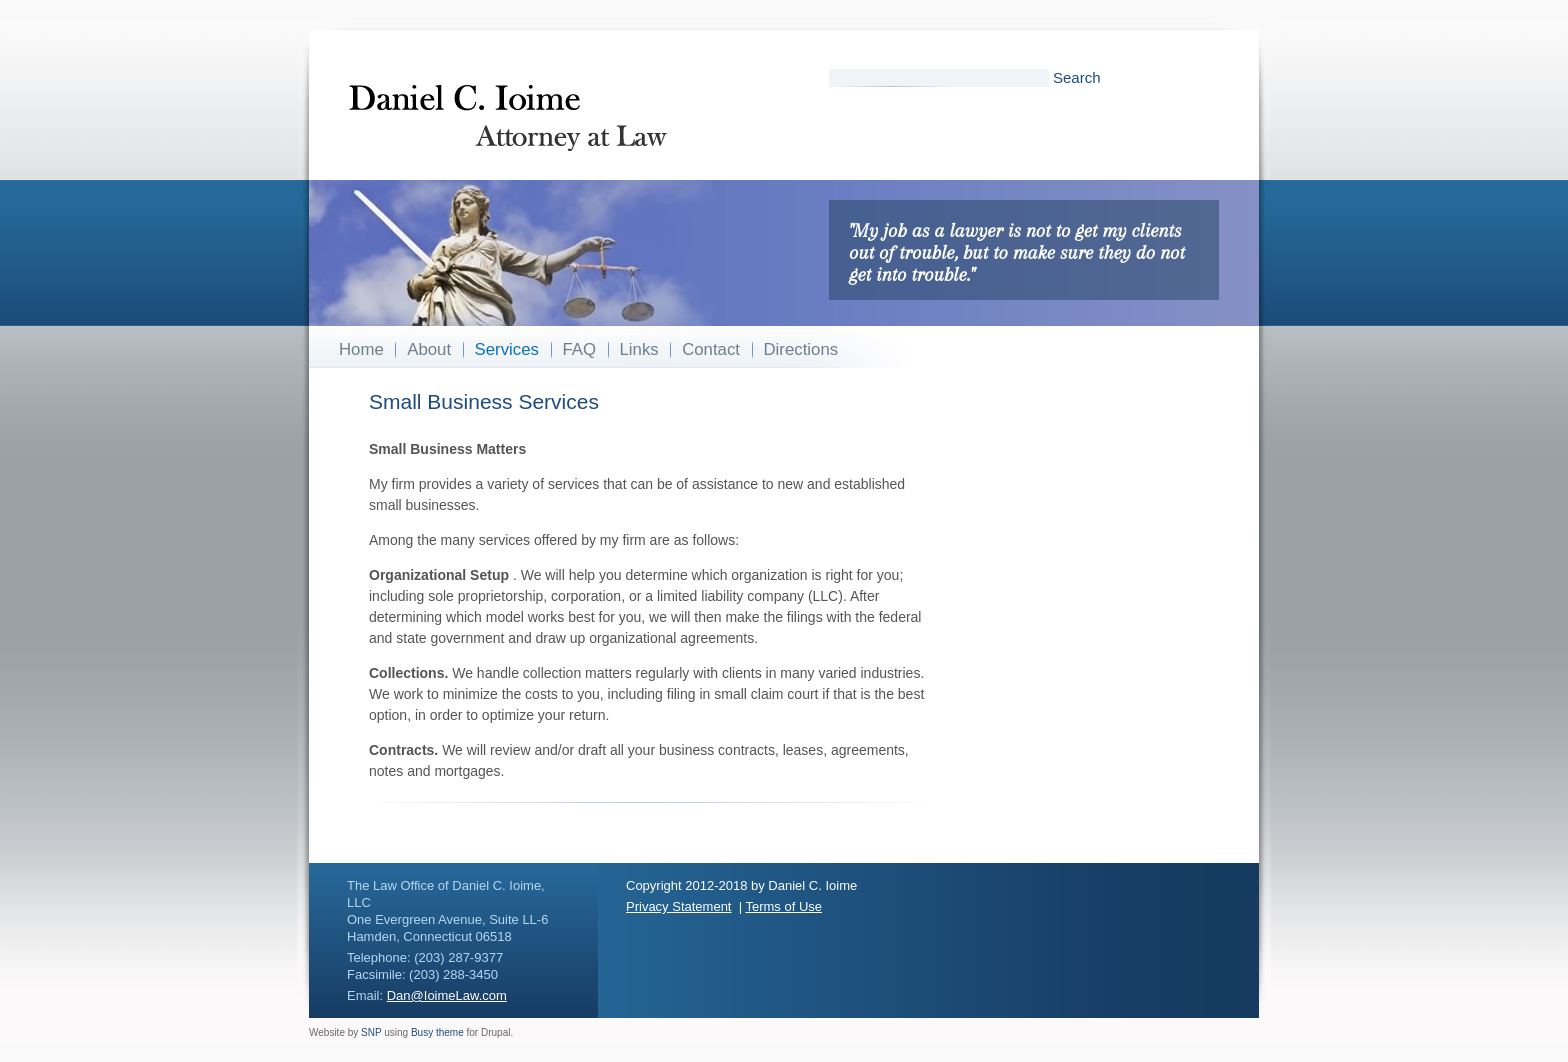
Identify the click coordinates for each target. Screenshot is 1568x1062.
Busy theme (437, 1032)
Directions (801, 349)
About (429, 349)
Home (361, 349)
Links (639, 349)
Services (507, 349)
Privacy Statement (679, 906)
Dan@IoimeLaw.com (447, 995)
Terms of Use (783, 906)
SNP (371, 1032)
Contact (711, 349)
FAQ (579, 349)
